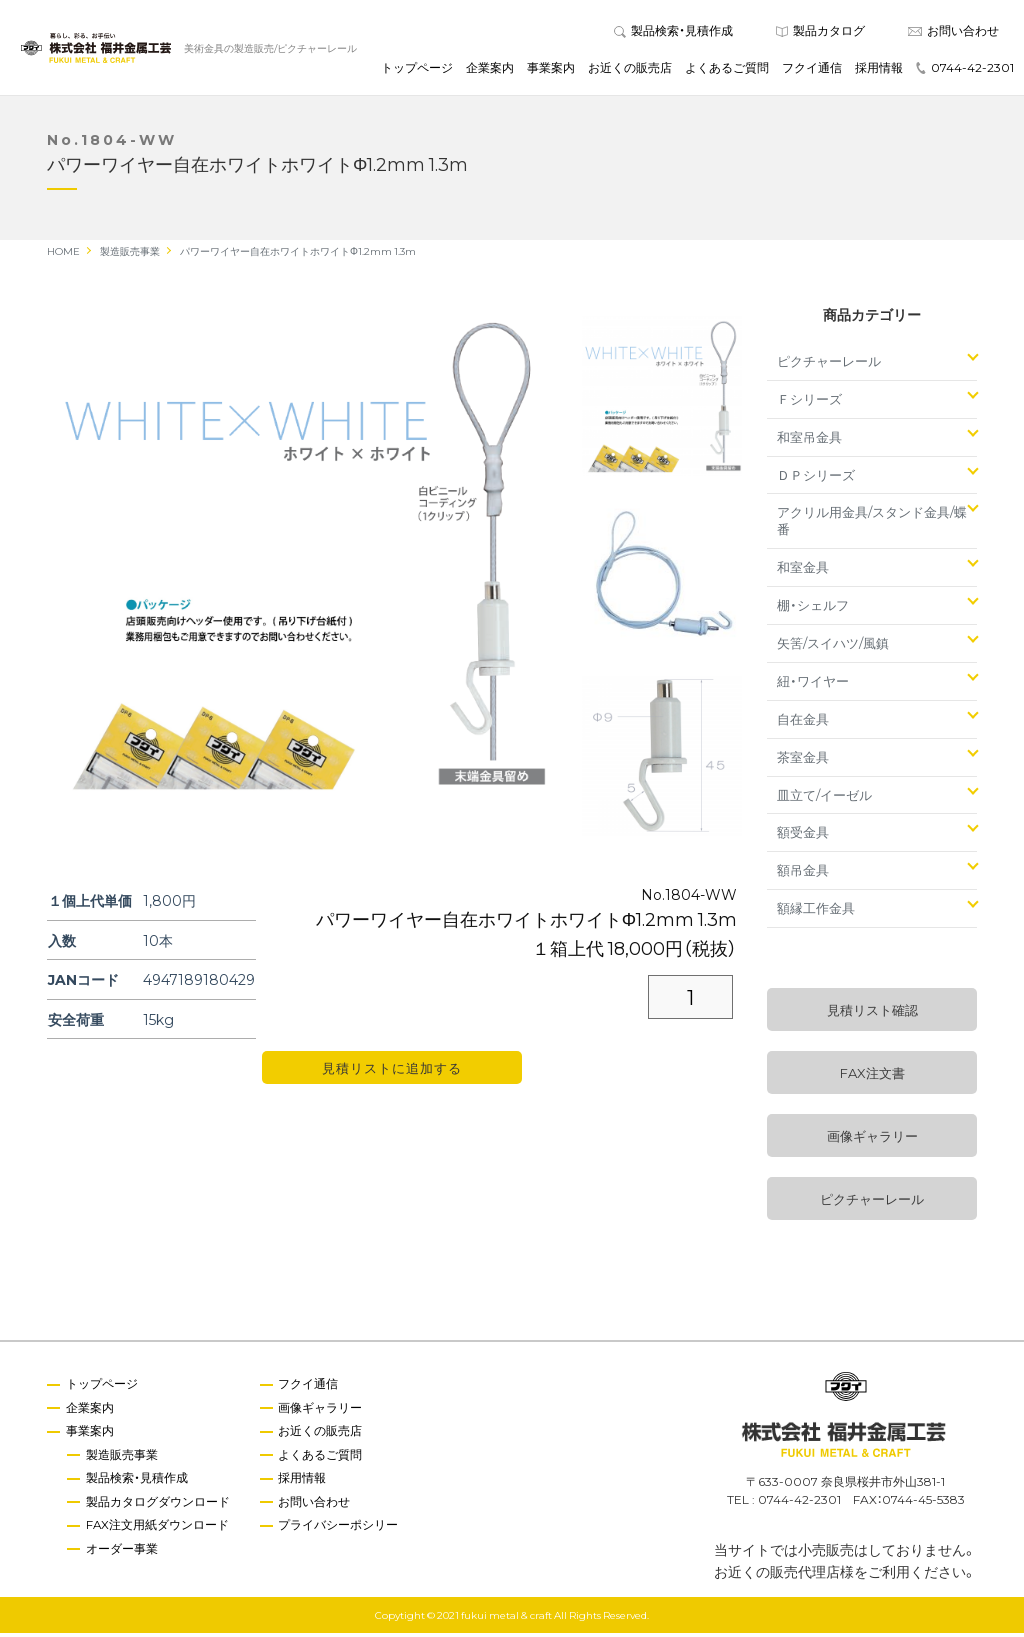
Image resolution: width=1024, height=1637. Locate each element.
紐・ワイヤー (813, 684)
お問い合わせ (953, 32)
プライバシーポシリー (341, 1530)
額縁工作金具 (816, 912)
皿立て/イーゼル (824, 798)
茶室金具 (803, 760)
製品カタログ (820, 32)
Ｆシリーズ (809, 402)
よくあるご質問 (727, 69)
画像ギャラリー (872, 1140)
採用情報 (879, 69)
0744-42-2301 (965, 69)
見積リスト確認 (872, 1014)
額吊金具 (803, 874)
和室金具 (803, 571)
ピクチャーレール (829, 364)
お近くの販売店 (630, 69)
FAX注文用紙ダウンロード (159, 1530)
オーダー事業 (123, 1554)
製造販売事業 (123, 1459)
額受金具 (803, 836)
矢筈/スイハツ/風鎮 (833, 646)
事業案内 (551, 69)
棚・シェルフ (813, 609)
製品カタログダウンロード (159, 1507)
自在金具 (803, 722)
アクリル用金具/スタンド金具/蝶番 (872, 525)
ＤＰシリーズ (816, 478)
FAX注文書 (872, 1077)
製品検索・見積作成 (673, 32)
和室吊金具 (809, 440)
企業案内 (490, 69)
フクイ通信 (812, 69)
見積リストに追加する (392, 1072)
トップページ (417, 69)
